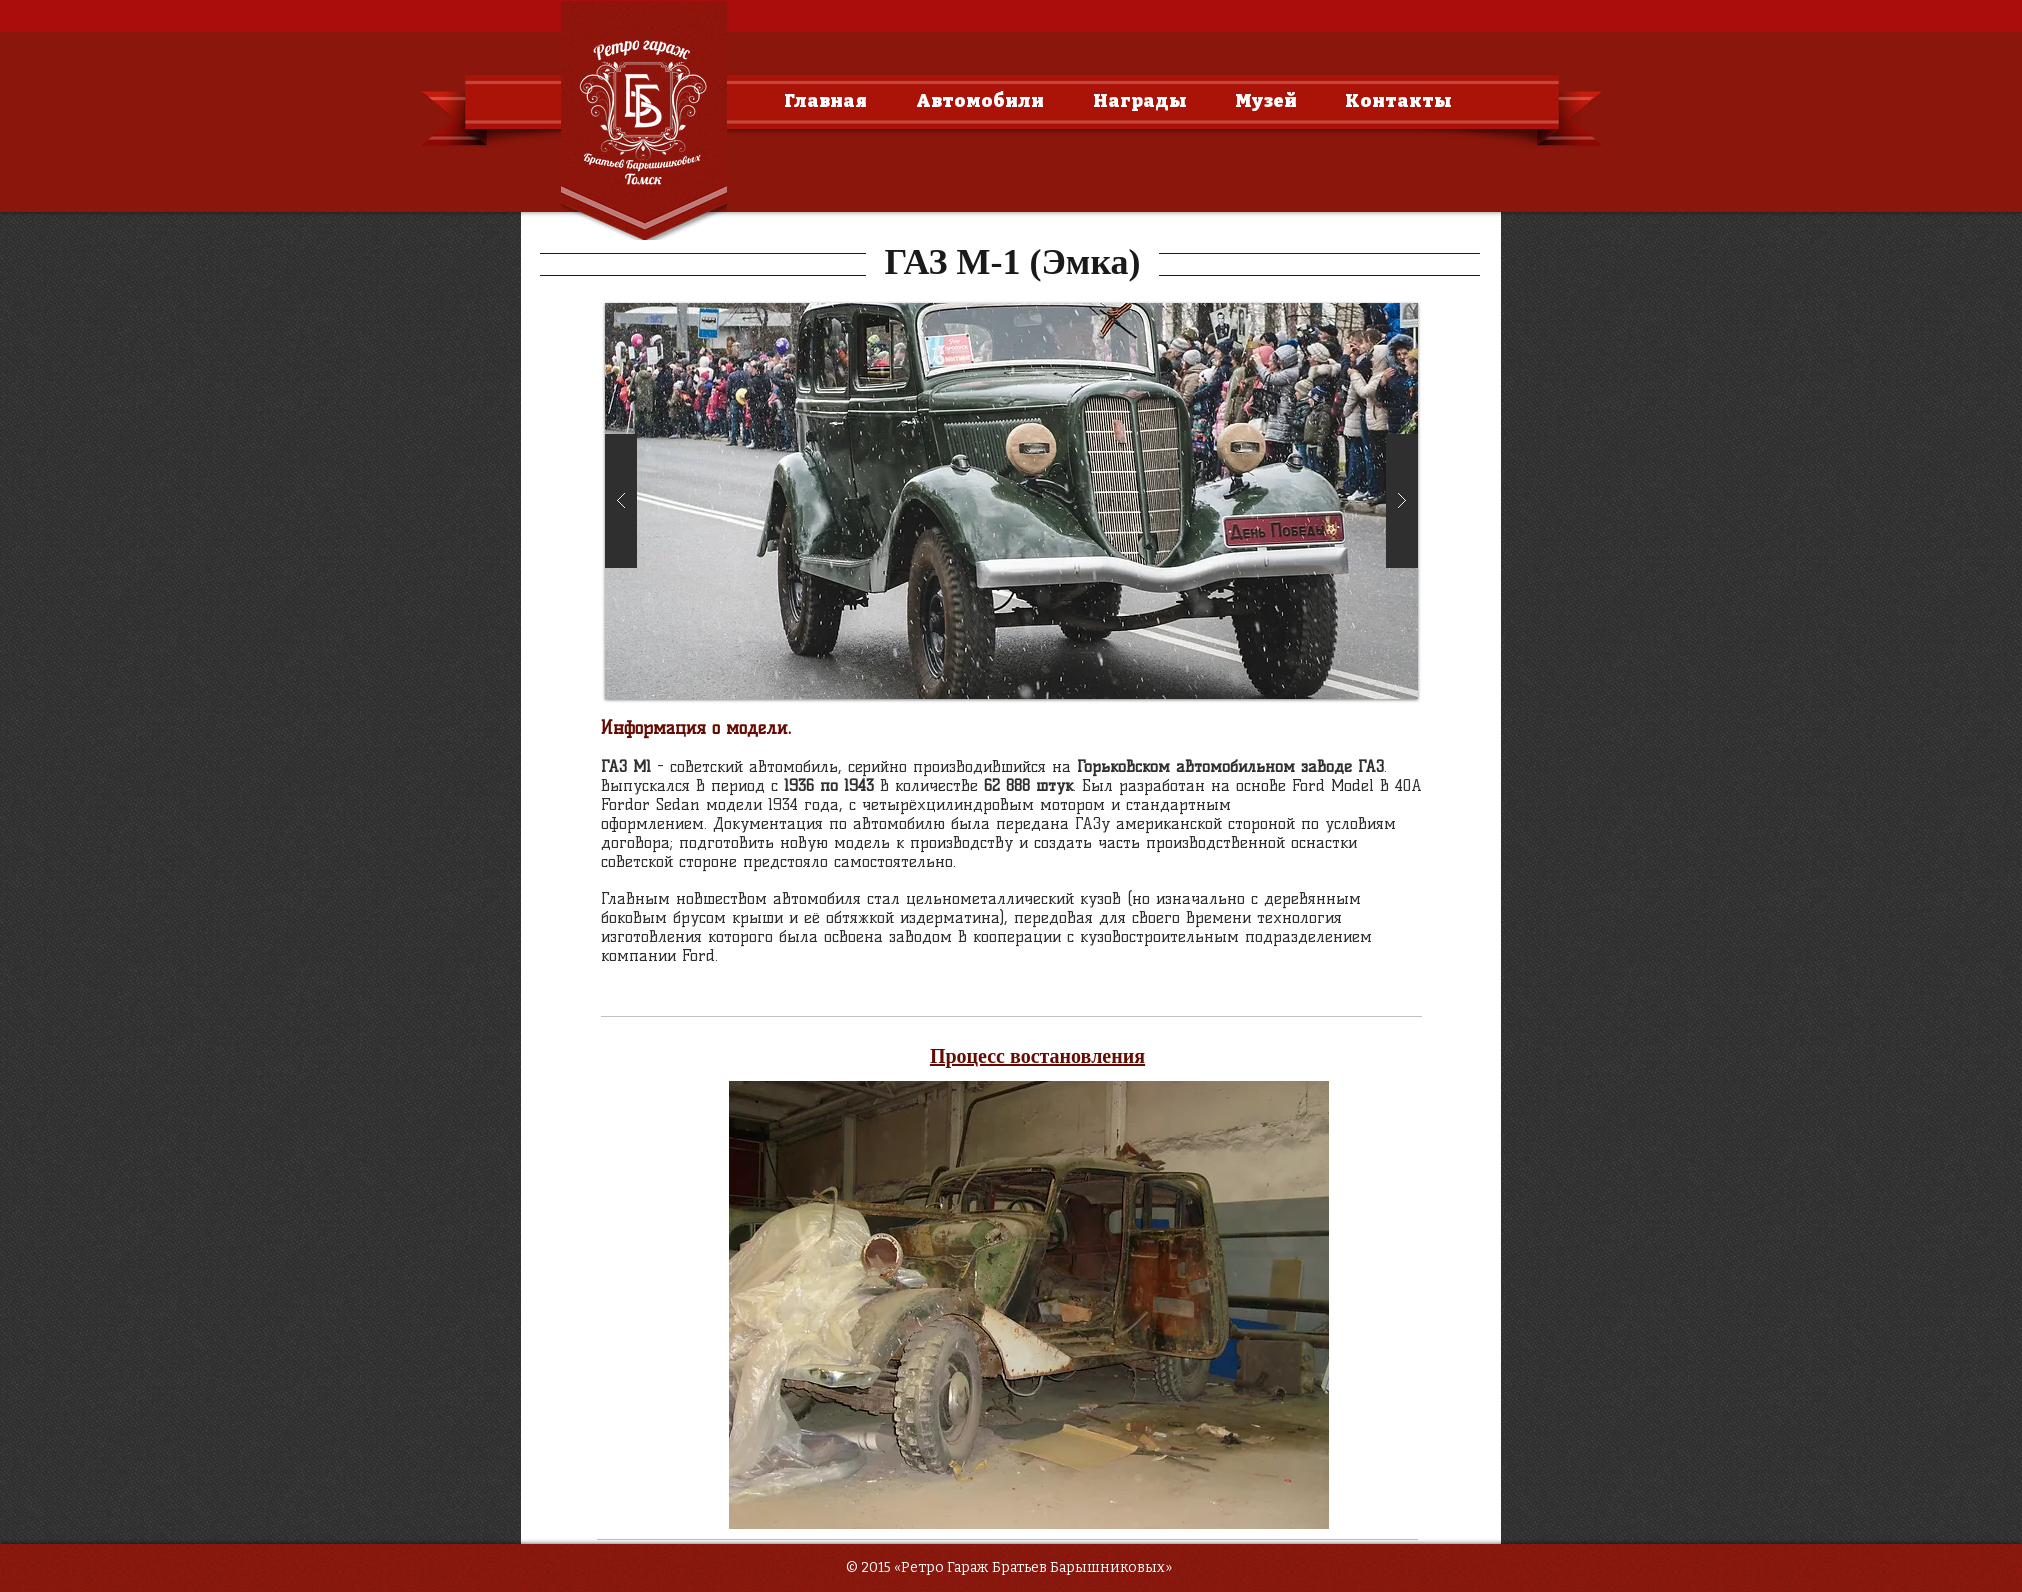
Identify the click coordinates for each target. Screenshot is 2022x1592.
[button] (1011, 501)
